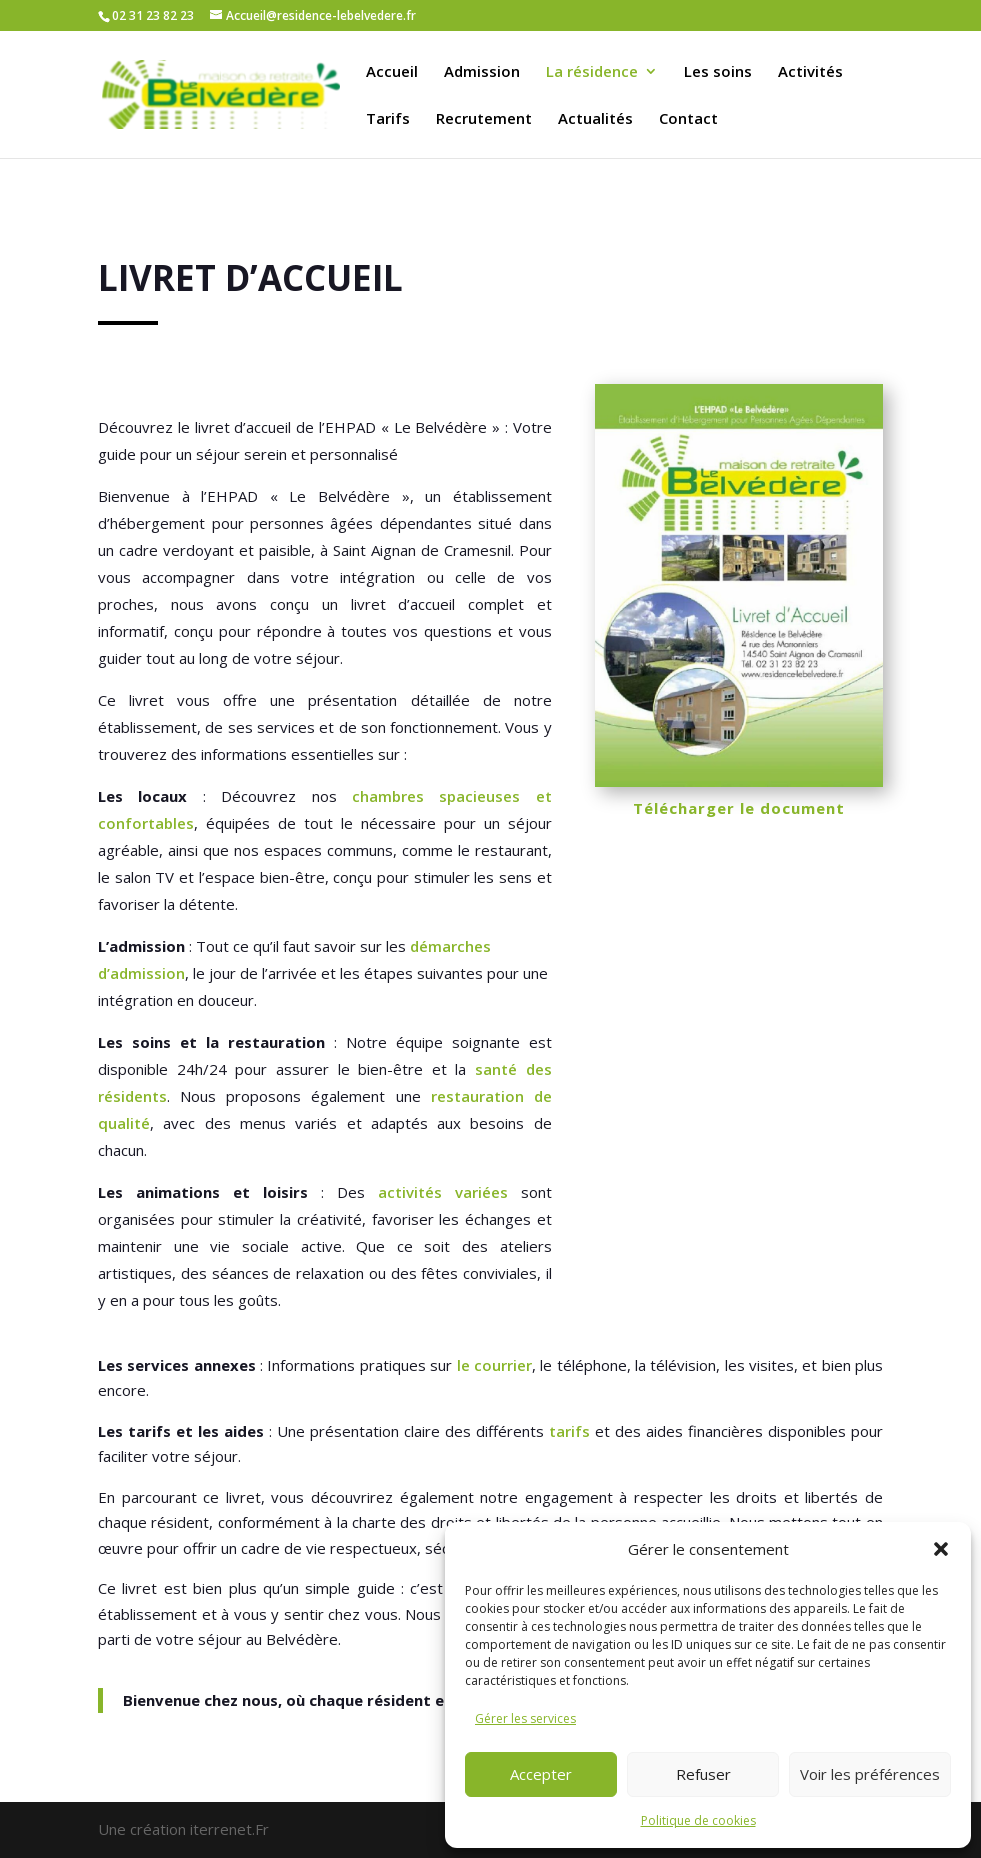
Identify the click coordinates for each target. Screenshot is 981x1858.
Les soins (718, 72)
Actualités (595, 119)
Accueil (392, 72)
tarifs (569, 1431)
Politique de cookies (698, 1820)
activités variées (443, 1192)
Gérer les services (525, 1718)
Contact (688, 119)
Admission (482, 72)
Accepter (541, 1774)
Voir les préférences (870, 1774)
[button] (941, 1549)
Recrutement (484, 119)
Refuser (703, 1774)
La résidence (592, 72)
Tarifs (388, 119)
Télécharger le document (739, 808)
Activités (810, 72)
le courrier (494, 1365)
